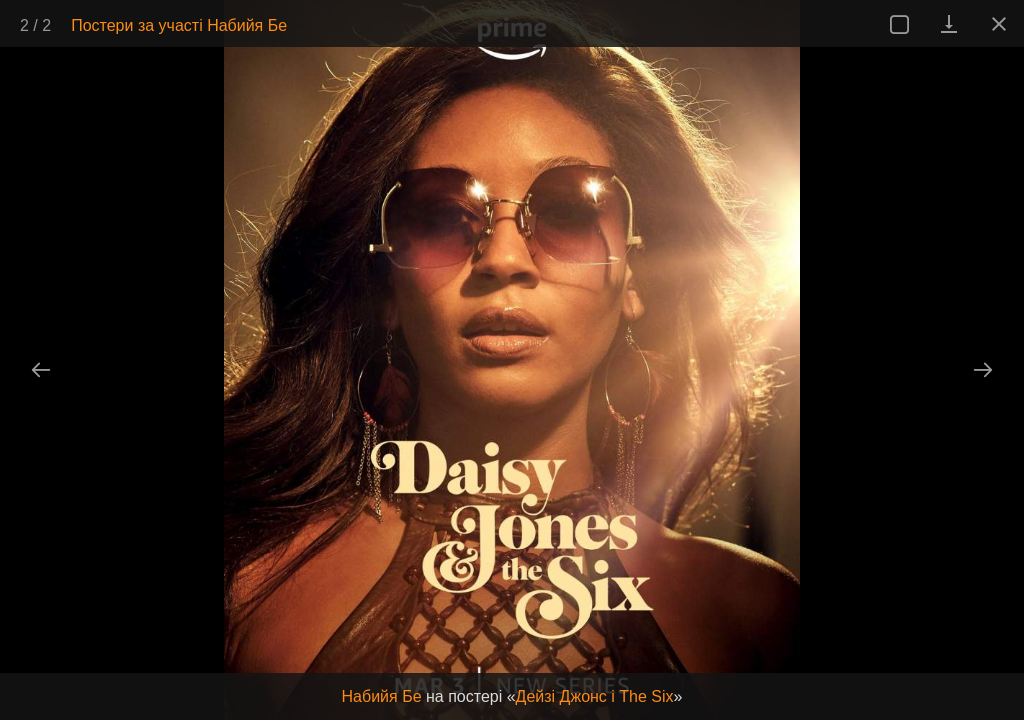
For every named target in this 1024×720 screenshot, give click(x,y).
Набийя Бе (382, 696)
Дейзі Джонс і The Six (595, 696)
